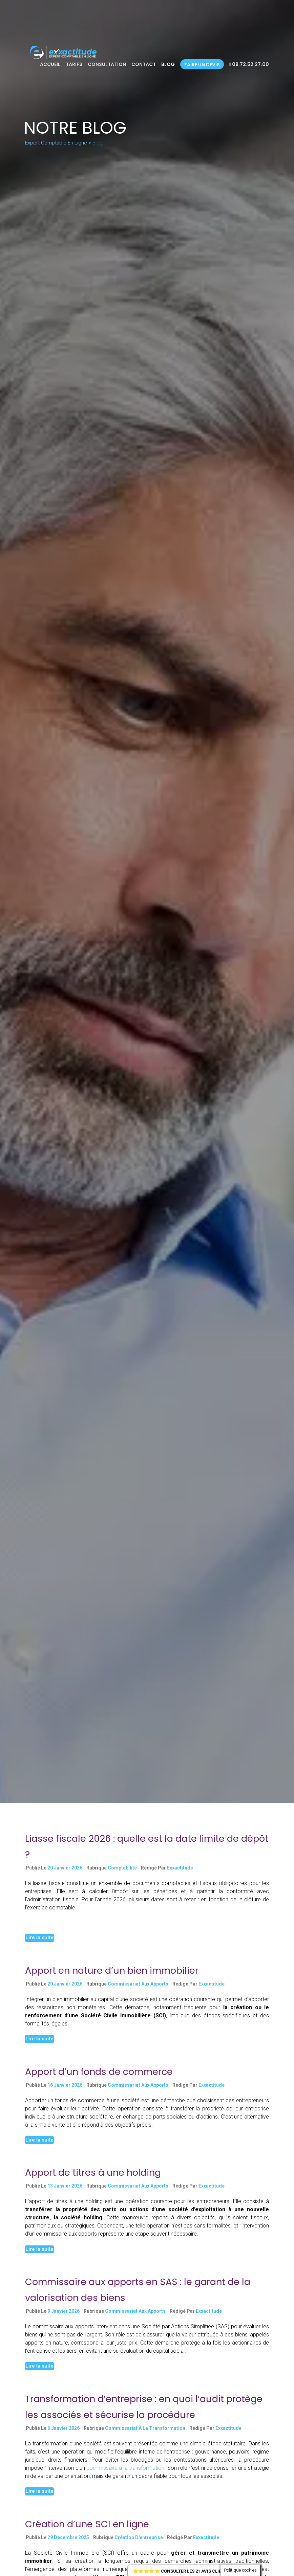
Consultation (107, 64)
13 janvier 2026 (64, 2186)
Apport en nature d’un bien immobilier (111, 1970)
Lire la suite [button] (39, 1937)
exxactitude (180, 1868)
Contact (143, 64)
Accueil (50, 64)
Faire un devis (202, 64)
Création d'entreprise (138, 2537)
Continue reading (45, 1922)
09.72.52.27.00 (249, 64)
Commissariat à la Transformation (145, 2428)
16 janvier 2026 (64, 2085)
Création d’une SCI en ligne (87, 2524)
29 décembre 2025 (68, 2537)
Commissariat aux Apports (138, 1984)
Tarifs (74, 64)
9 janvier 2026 (63, 2311)
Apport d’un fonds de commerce (99, 2071)
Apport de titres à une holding (93, 2172)
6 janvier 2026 (63, 2428)
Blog (168, 64)
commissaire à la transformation (125, 2468)
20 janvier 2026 (64, 1868)
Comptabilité (122, 1868)
